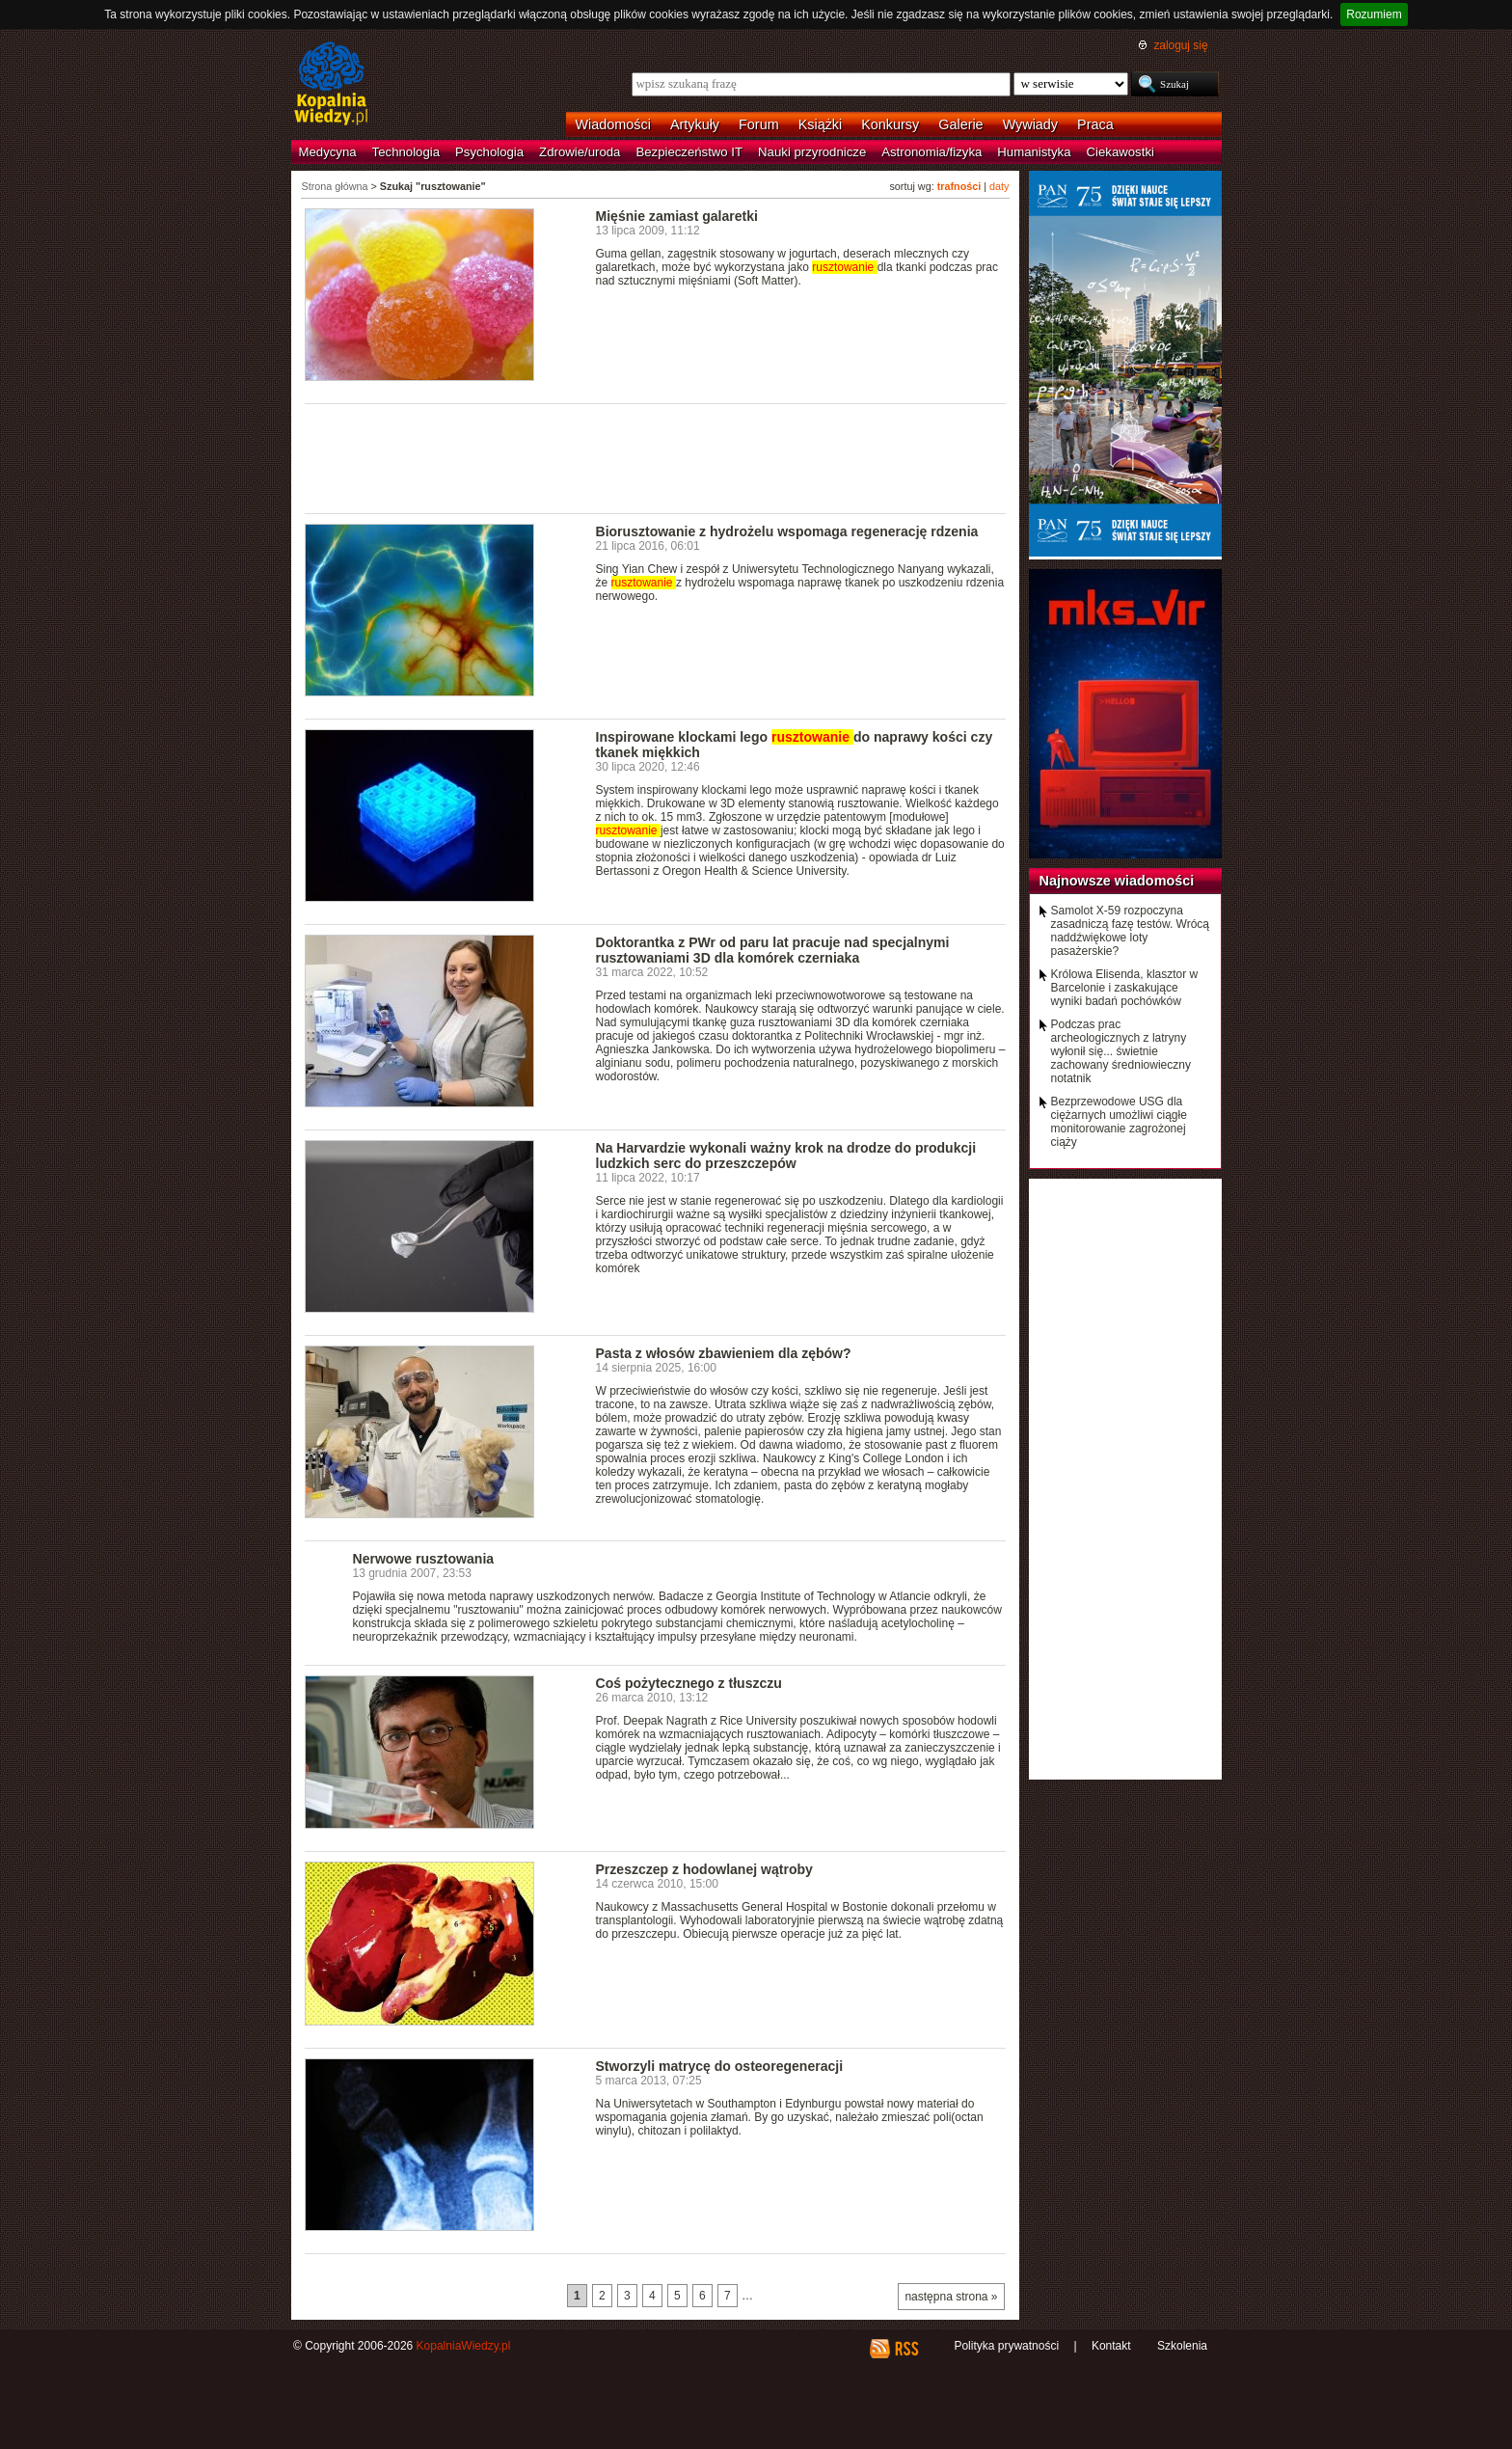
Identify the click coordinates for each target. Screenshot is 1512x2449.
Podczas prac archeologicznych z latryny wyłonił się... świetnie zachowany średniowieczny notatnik (1121, 1051)
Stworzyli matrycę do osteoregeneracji (720, 2066)
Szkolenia (1182, 2346)
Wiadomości (613, 124)
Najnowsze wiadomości (1117, 880)
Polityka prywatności (1006, 2346)
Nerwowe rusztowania (424, 1558)
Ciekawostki (1120, 152)
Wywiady (1030, 124)
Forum (759, 124)
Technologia (406, 152)
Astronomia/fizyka (931, 152)
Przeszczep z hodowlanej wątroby (704, 1869)
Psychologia (489, 152)
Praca (1095, 124)
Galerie (960, 124)
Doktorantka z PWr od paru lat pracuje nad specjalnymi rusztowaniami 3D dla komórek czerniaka (773, 950)
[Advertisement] (656, 457)
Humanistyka (1033, 152)
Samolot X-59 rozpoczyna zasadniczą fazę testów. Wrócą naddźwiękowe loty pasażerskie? (1130, 931)
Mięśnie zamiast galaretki (677, 216)
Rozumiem (1373, 14)
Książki (820, 124)
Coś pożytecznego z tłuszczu (689, 1683)
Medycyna (328, 152)
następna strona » (950, 2296)
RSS (906, 2348)
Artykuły (694, 124)
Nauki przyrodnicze (812, 152)
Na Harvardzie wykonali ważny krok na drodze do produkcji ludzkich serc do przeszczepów (786, 1155)
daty (999, 186)
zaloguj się (1180, 45)
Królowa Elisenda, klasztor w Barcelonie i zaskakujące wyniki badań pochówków (1125, 987)
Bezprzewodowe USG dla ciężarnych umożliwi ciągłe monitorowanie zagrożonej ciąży (1119, 1122)
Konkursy (890, 124)
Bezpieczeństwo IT (688, 152)
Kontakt (1111, 2346)
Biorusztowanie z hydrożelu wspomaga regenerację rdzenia (787, 531)
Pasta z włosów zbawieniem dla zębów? (723, 1353)
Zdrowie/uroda (579, 152)
